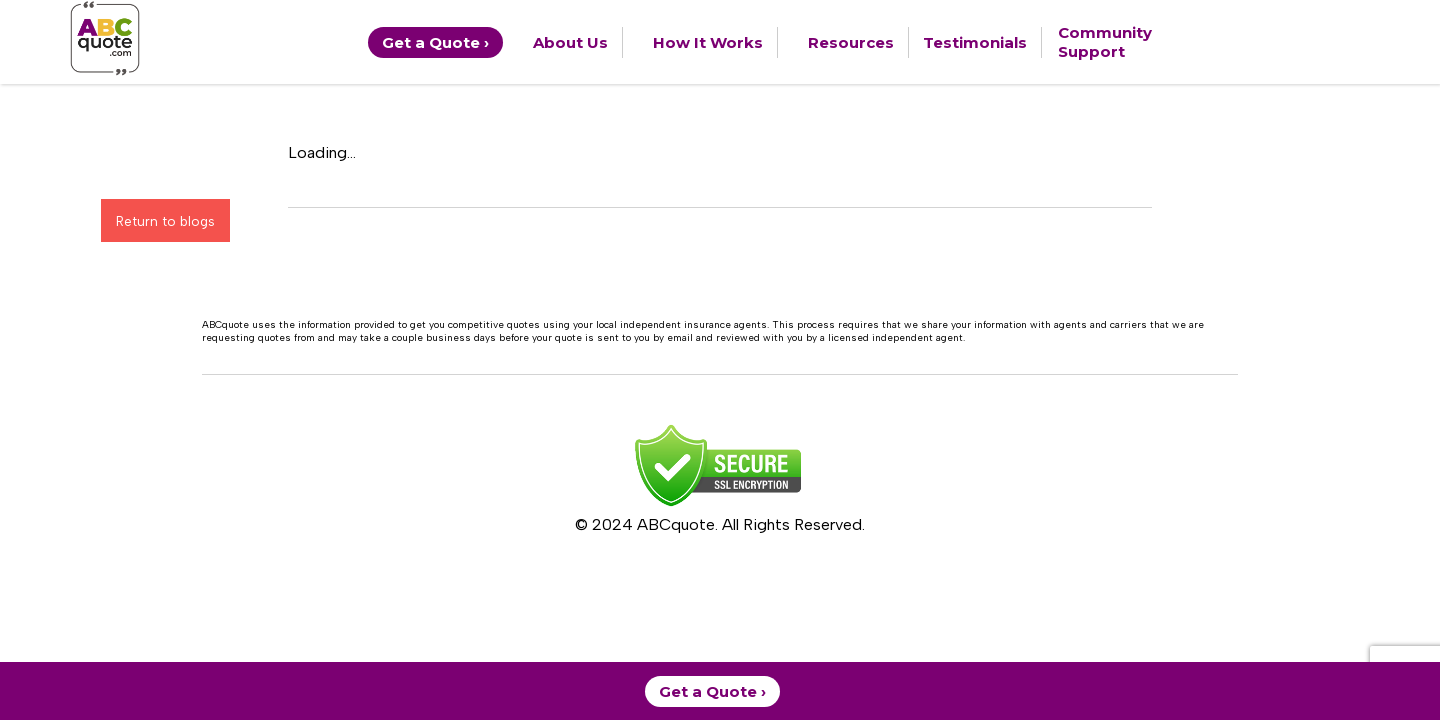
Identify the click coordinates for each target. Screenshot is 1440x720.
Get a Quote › (435, 42)
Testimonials (975, 42)
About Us (570, 42)
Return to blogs (165, 221)
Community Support (1105, 42)
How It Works (708, 42)
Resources (851, 42)
